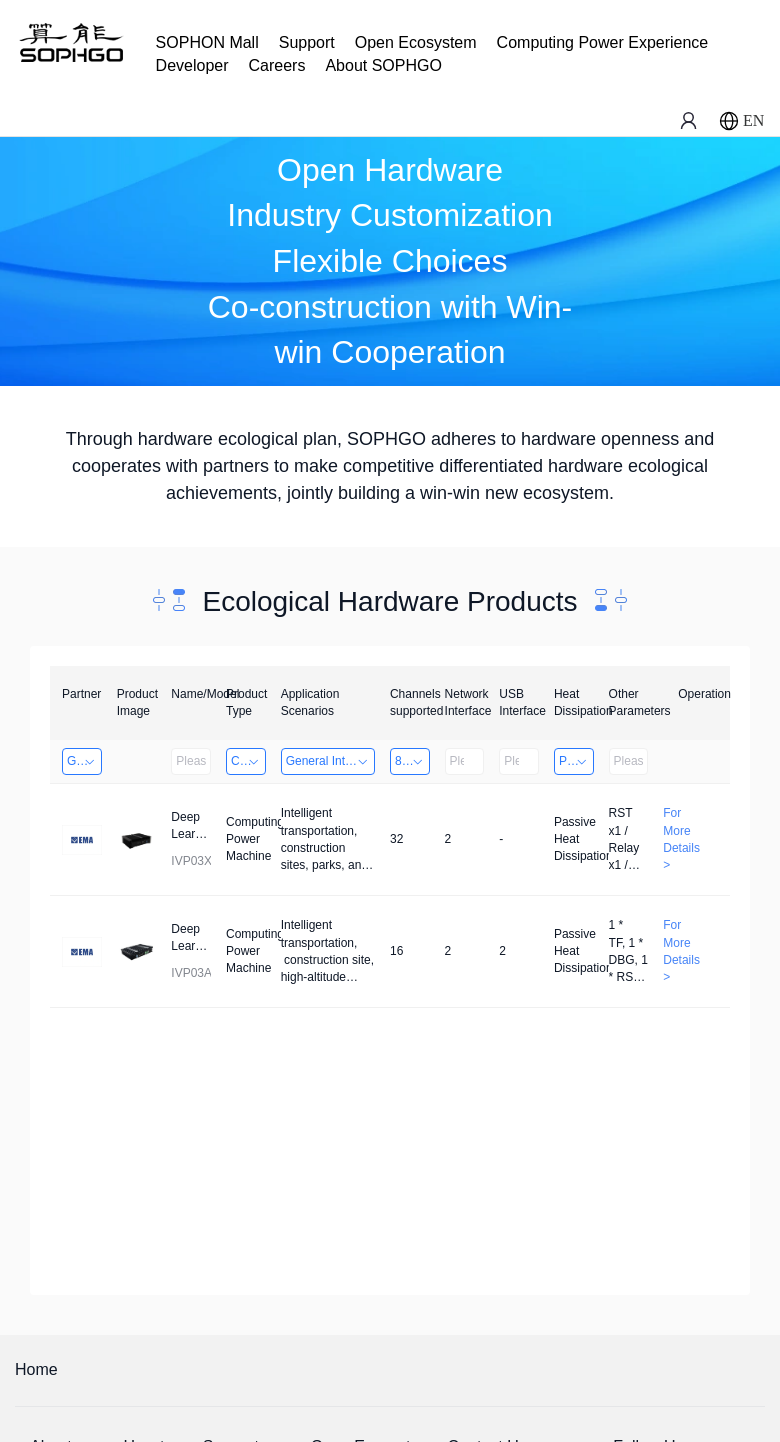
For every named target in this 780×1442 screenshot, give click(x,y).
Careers (277, 65)
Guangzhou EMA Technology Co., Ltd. (84, 761)
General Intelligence (330, 761)
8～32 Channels (412, 761)
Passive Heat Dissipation (576, 761)
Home (36, 1369)
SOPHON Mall (207, 42)
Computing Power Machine (248, 761)
